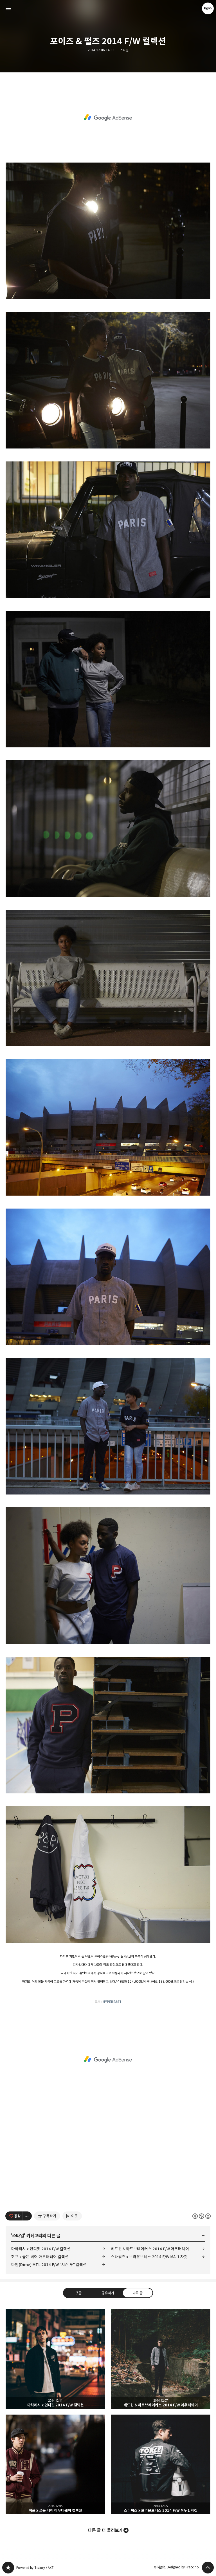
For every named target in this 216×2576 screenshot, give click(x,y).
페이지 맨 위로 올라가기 (208, 2567)
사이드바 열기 (8, 8)
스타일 (124, 50)
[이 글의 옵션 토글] (27, 2215)
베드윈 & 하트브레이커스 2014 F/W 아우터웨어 (150, 2248)
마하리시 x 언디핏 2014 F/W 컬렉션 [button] (55, 2359)
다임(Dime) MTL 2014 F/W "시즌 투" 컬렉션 (49, 2264)
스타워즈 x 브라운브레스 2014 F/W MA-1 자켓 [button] (160, 2464)
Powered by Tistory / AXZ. (35, 2568)
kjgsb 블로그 (8, 2567)
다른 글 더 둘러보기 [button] (105, 2530)
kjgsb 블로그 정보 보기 (208, 8)
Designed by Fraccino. (183, 2567)
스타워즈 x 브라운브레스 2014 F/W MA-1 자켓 (149, 2256)
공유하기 (108, 2293)
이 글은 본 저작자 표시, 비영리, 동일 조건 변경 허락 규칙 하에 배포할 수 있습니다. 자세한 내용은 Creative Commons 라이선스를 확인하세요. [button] (201, 2215)
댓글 (78, 2293)
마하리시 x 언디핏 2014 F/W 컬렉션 (41, 2248)
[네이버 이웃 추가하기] (72, 2215)
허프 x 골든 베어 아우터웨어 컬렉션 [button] (55, 2464)
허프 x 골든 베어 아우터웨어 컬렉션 (40, 2256)
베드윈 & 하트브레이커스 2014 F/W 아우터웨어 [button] (160, 2359)
